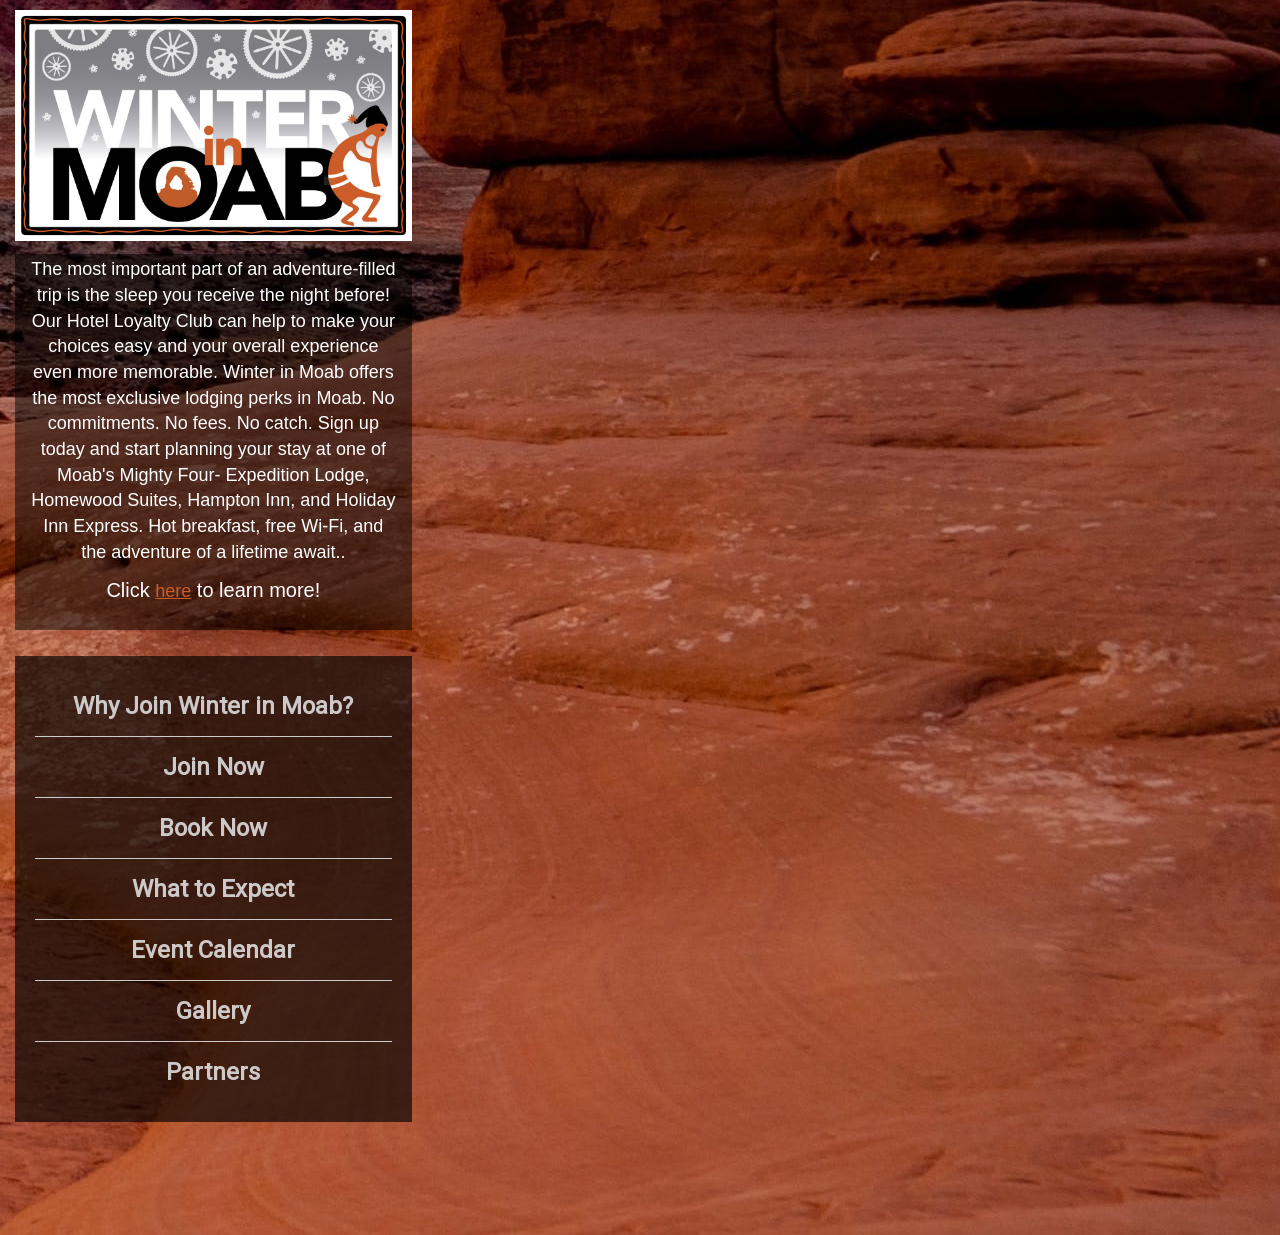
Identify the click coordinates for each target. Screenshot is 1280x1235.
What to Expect (213, 889)
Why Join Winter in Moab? (213, 706)
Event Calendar (213, 950)
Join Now (213, 767)
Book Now (213, 828)
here (173, 591)
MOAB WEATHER (998, 85)
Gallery (213, 1011)
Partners (213, 1072)
